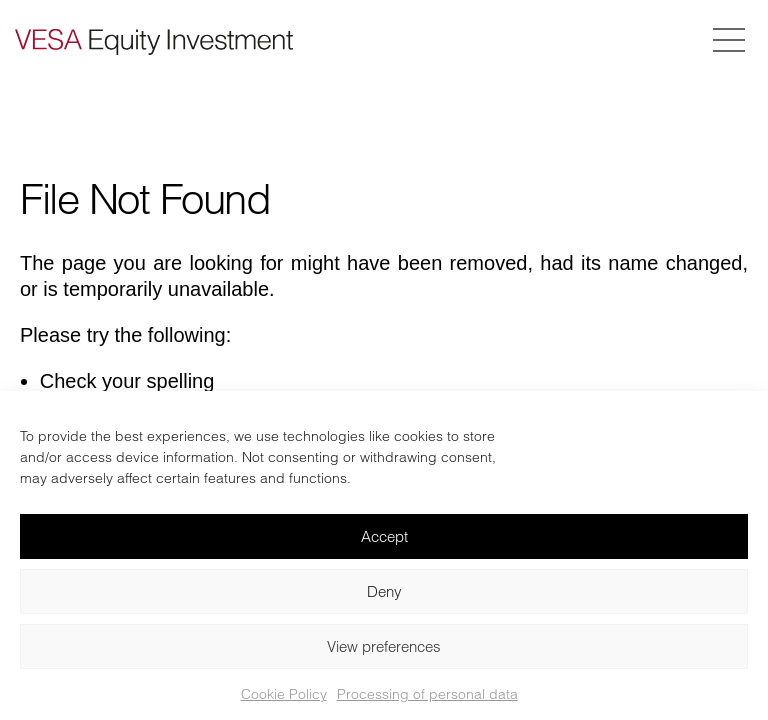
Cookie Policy (284, 694)
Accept (384, 536)
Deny (384, 591)
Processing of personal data (427, 694)
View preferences (384, 646)
